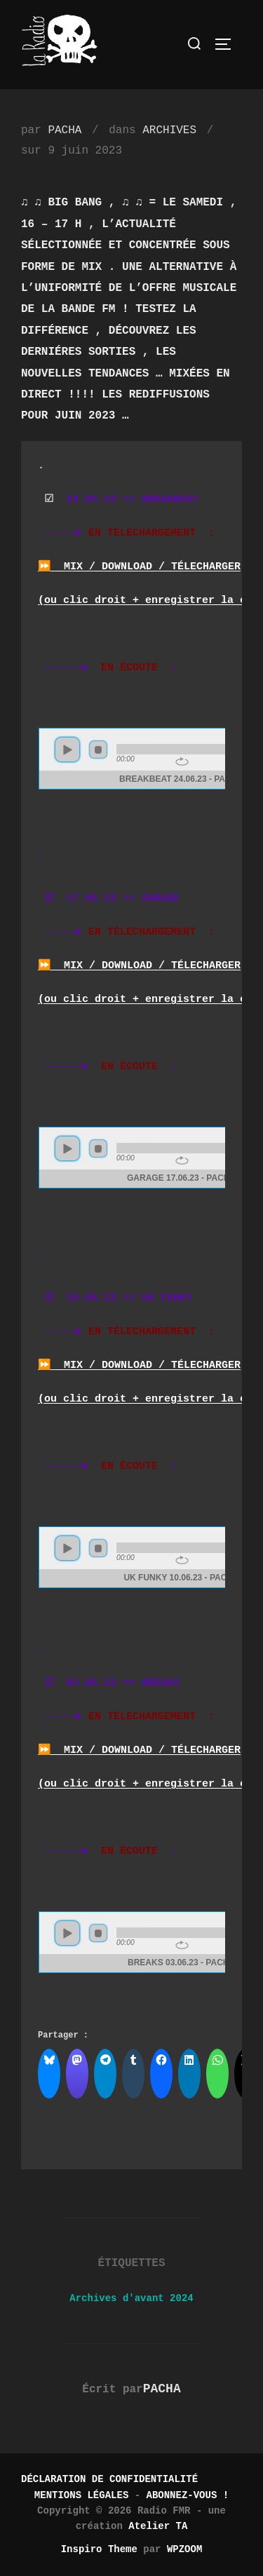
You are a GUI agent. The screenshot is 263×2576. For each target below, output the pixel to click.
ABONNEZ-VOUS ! (188, 2495)
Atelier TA (157, 2526)
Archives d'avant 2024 (131, 2298)
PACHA (64, 130)
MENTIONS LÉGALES (81, 2495)
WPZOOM (184, 2549)
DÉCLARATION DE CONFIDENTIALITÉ (109, 2479)
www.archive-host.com (131, 758)
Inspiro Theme (99, 2549)
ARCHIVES (169, 130)
